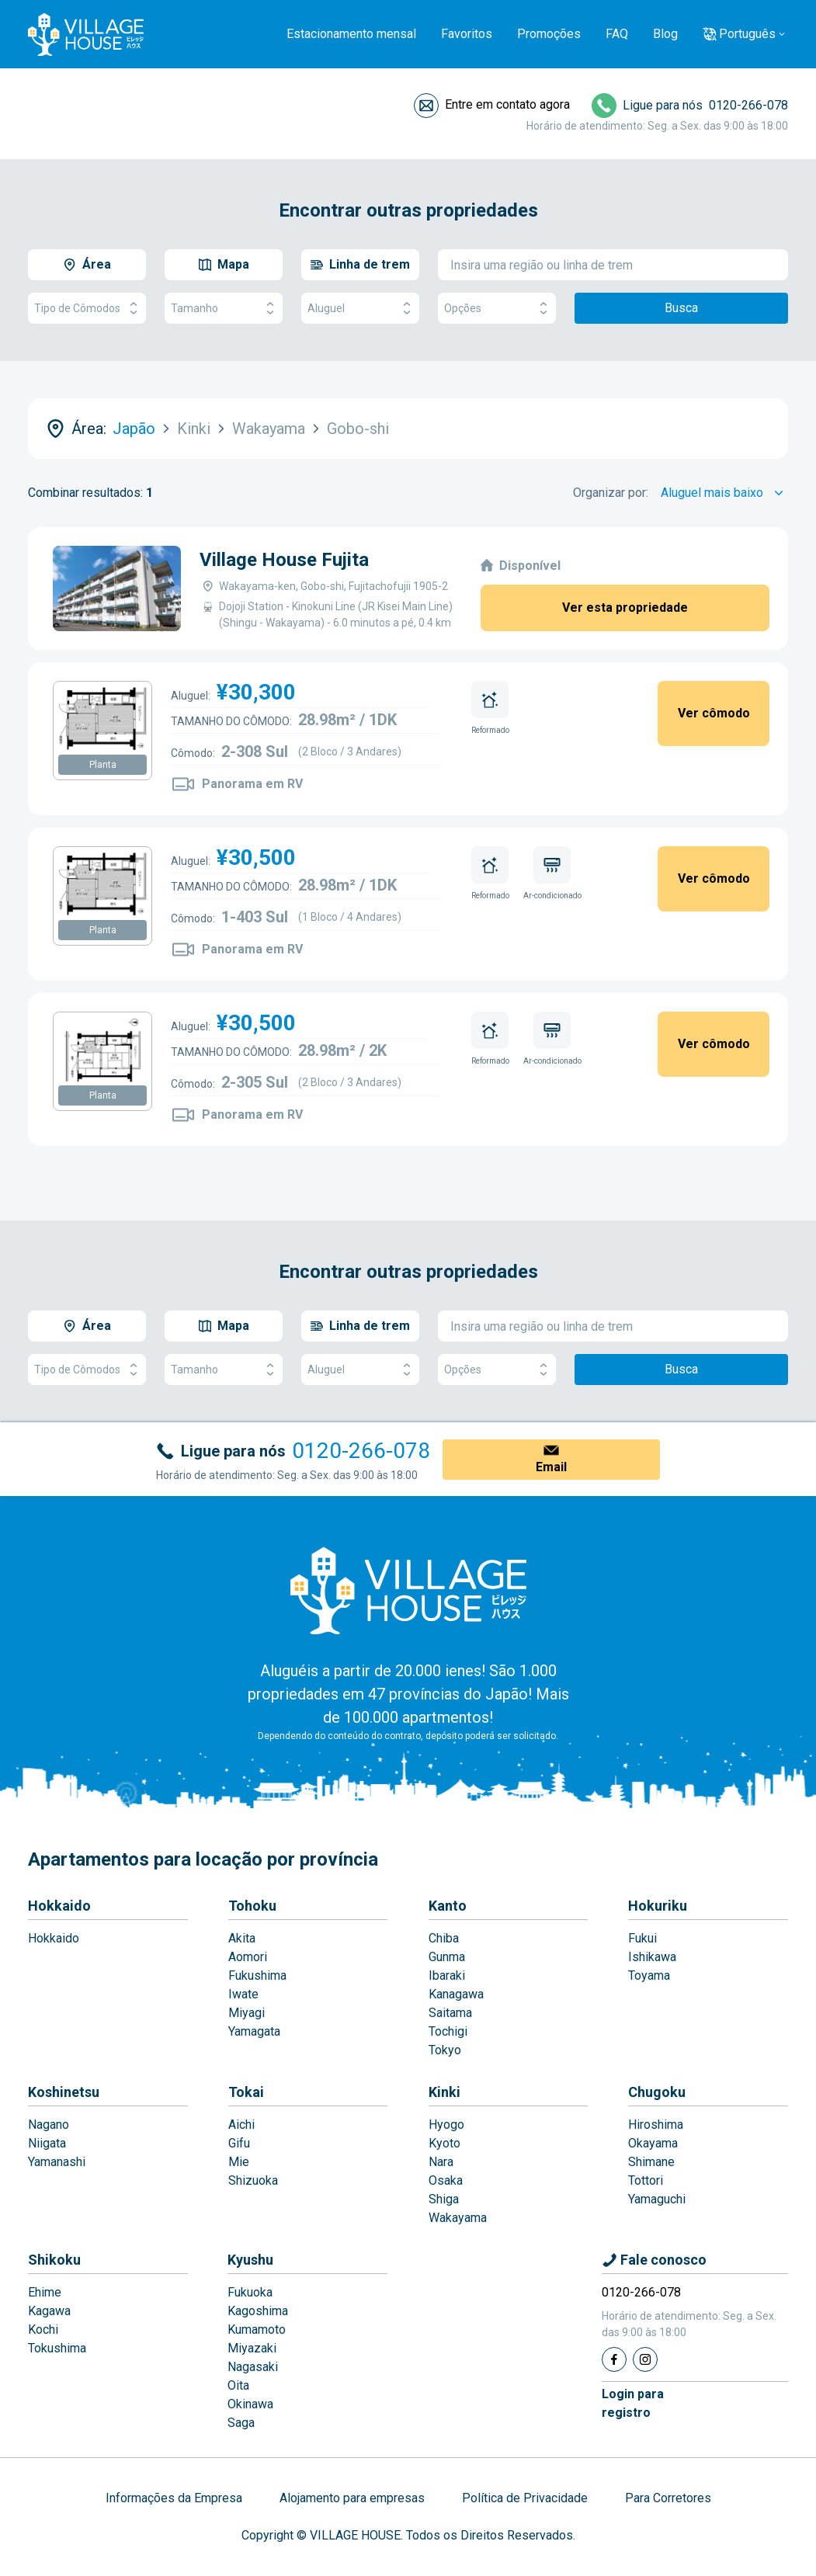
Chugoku (657, 2092)
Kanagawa (456, 1994)
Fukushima (257, 1975)
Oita (238, 2385)
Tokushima (57, 2348)
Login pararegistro (633, 2403)
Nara (441, 2161)
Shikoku (54, 2259)
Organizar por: (610, 492)
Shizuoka (253, 2180)
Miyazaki (251, 2348)
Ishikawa (652, 1956)
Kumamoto (256, 2329)
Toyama (649, 1975)
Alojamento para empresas (352, 2498)
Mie (238, 2161)
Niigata (47, 2143)
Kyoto (444, 2143)
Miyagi (246, 2012)
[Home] (408, 1590)
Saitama (450, 2012)
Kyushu (250, 2259)
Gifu (239, 2143)
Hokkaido (59, 1905)
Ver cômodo (714, 713)
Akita (241, 1938)
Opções (497, 308)
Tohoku (252, 1905)
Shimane (651, 2161)
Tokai (246, 2092)
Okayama (653, 2143)
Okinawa (250, 2404)
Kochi (43, 2329)
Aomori (247, 1956)
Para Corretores (668, 2498)
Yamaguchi (657, 2199)
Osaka (446, 2180)
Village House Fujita (284, 560)
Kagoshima (257, 2310)
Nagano (48, 2124)
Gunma (447, 1956)
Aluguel (360, 308)
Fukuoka (250, 2292)
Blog (665, 33)
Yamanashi (56, 2161)
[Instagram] (645, 2359)
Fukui (642, 1938)
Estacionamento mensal (351, 33)
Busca (681, 307)
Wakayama (458, 2217)
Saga (241, 2422)
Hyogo (446, 2124)
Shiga (444, 2199)
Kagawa (49, 2310)
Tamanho (223, 308)
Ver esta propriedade (625, 607)
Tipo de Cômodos (87, 308)
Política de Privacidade (525, 2498)
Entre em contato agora (507, 104)
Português (747, 33)
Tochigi (448, 2031)
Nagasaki (252, 2366)
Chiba (444, 1938)
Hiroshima (655, 2124)
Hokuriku (657, 1905)
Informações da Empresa (174, 2498)
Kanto (448, 1905)
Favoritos (466, 33)
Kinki (444, 2092)
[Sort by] (724, 493)
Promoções (549, 33)
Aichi (241, 2124)
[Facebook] (614, 2359)
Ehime (44, 2292)
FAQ (617, 33)
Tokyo (445, 2050)
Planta (102, 764)
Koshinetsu (63, 2092)
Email (551, 1467)
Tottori (645, 2180)
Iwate (243, 1994)
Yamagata (254, 2031)
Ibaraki (447, 1975)
